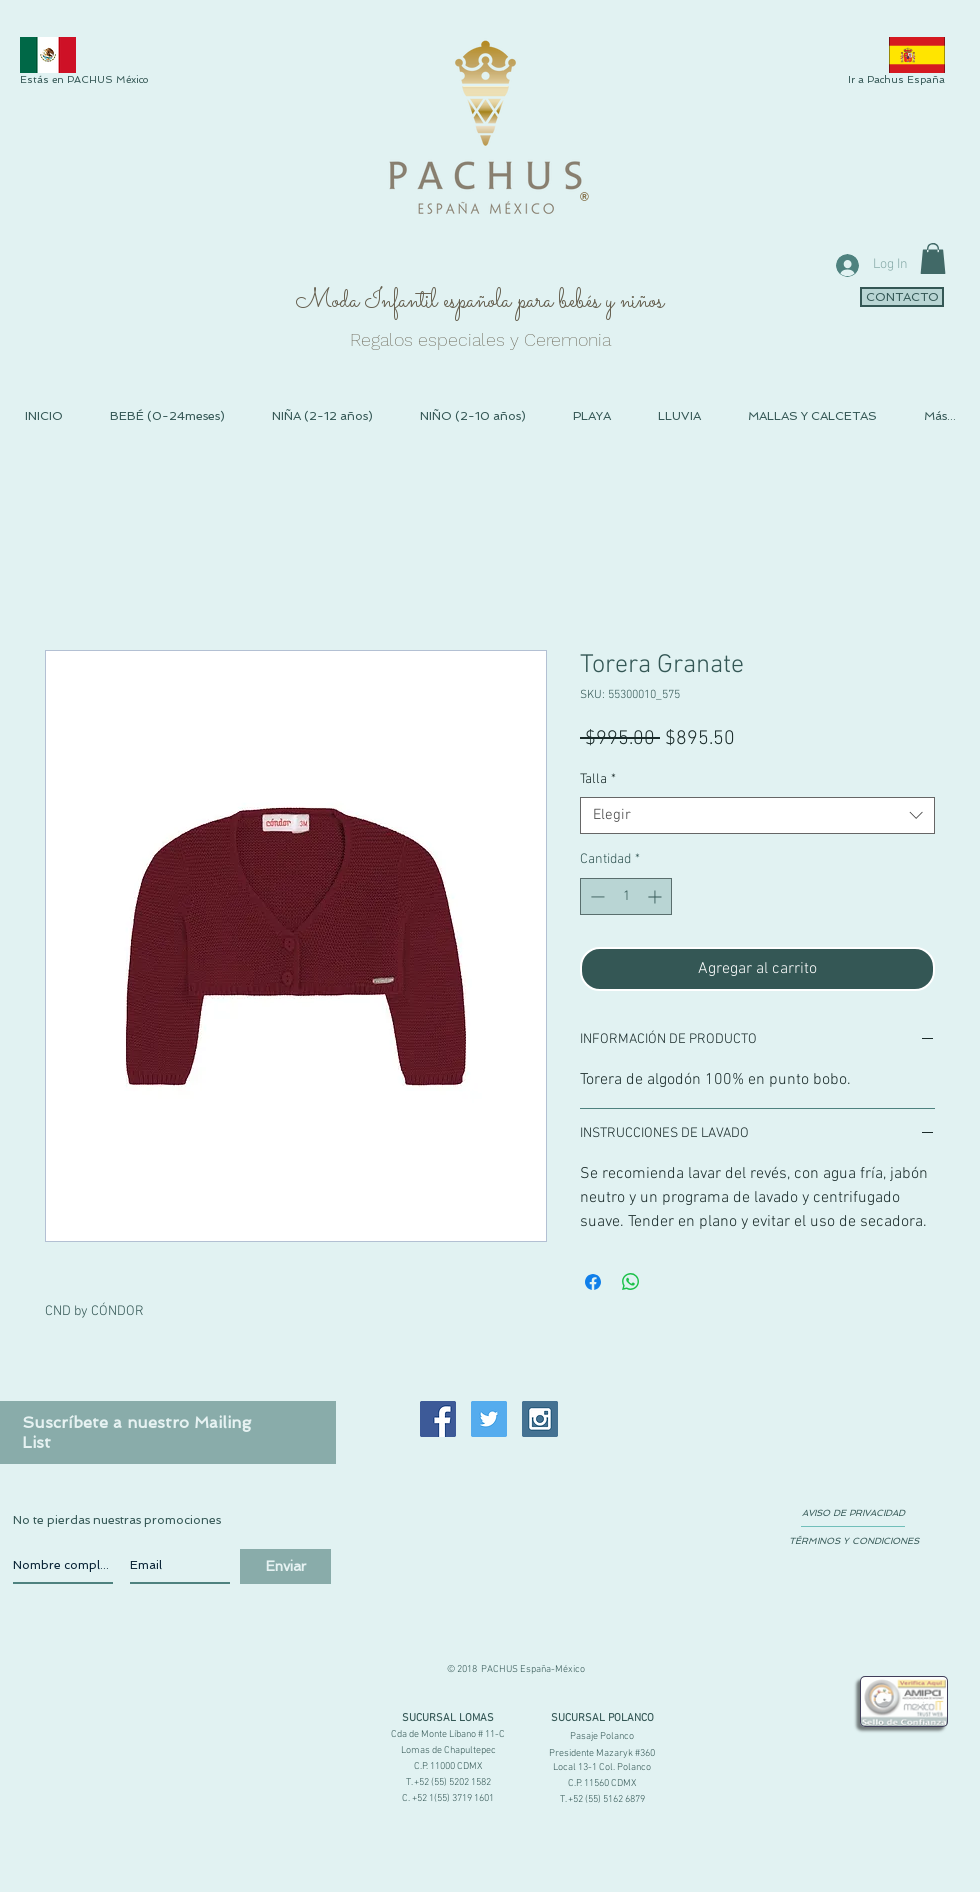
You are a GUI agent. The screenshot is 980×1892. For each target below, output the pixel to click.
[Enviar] (285, 1566)
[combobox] (757, 816)
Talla (598, 779)
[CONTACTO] (902, 297)
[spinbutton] (626, 896)
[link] (933, 258)
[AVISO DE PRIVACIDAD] (853, 1514)
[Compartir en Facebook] (593, 1282)
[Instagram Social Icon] (540, 1419)
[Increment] (656, 896)
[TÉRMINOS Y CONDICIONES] (853, 1542)
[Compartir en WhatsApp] (631, 1282)
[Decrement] (595, 896)
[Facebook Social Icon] (438, 1419)
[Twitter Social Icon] (489, 1419)
